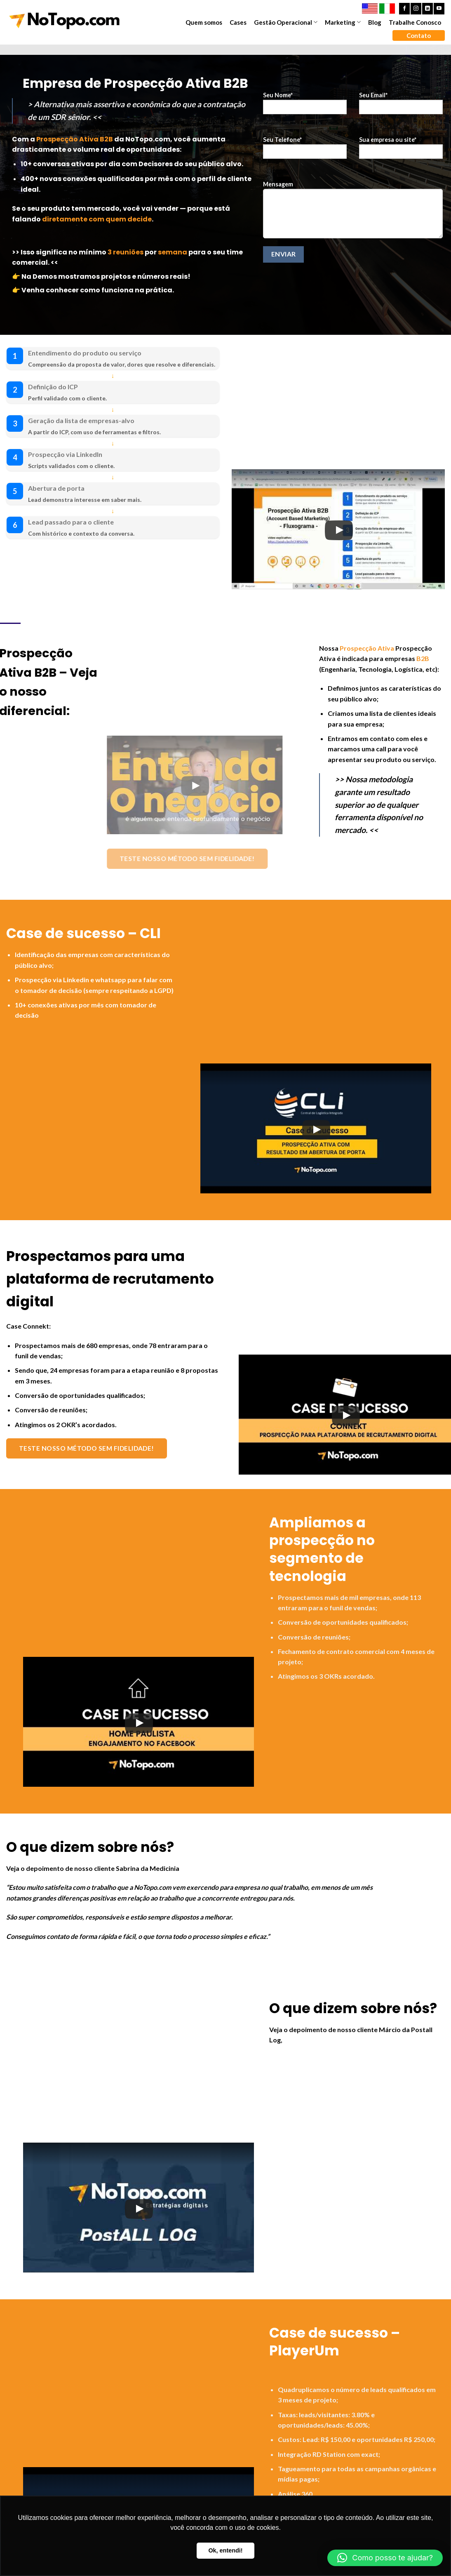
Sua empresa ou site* (401, 150)
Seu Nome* (305, 106)
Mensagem (353, 212)
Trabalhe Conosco (415, 22)
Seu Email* (401, 106)
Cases (238, 22)
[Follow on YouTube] (439, 8)
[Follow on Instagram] (416, 8)
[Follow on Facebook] (404, 8)
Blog (374, 22)
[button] (385, 2558)
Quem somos (204, 22)
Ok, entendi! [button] (225, 2550)
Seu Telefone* (305, 150)
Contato (418, 35)
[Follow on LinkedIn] (427, 8)
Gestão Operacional (285, 22)
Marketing (343, 22)
